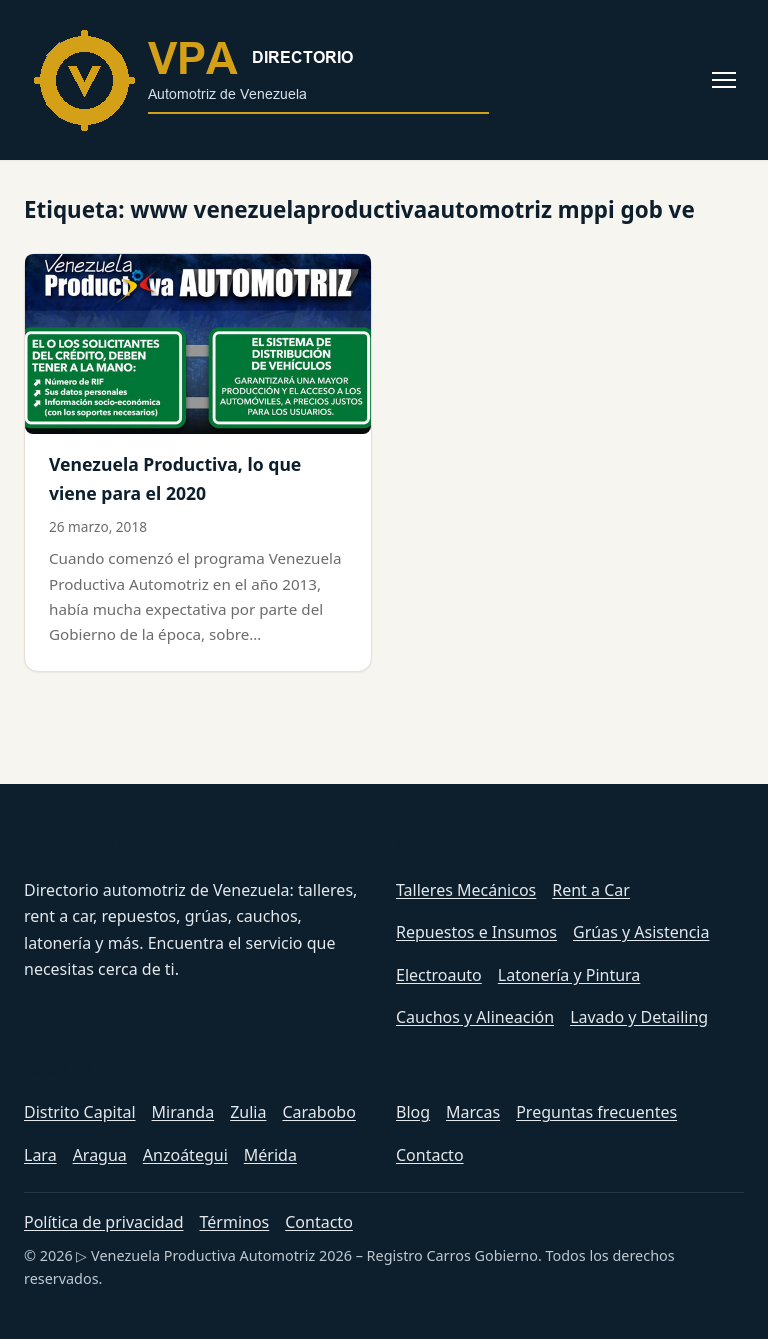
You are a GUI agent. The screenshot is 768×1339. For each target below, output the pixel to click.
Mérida (270, 1155)
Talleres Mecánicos (466, 890)
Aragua (100, 1155)
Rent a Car (591, 890)
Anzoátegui (185, 1155)
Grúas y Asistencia (641, 932)
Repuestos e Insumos (476, 932)
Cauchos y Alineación (475, 1017)
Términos (235, 1222)
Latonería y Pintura (569, 975)
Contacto (430, 1155)
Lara (40, 1155)
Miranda (183, 1112)
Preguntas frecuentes (596, 1112)
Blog (413, 1112)
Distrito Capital (80, 1112)
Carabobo (318, 1112)
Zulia (248, 1112)
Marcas (473, 1112)
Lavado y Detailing (639, 1017)
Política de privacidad (104, 1222)
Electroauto (439, 975)
